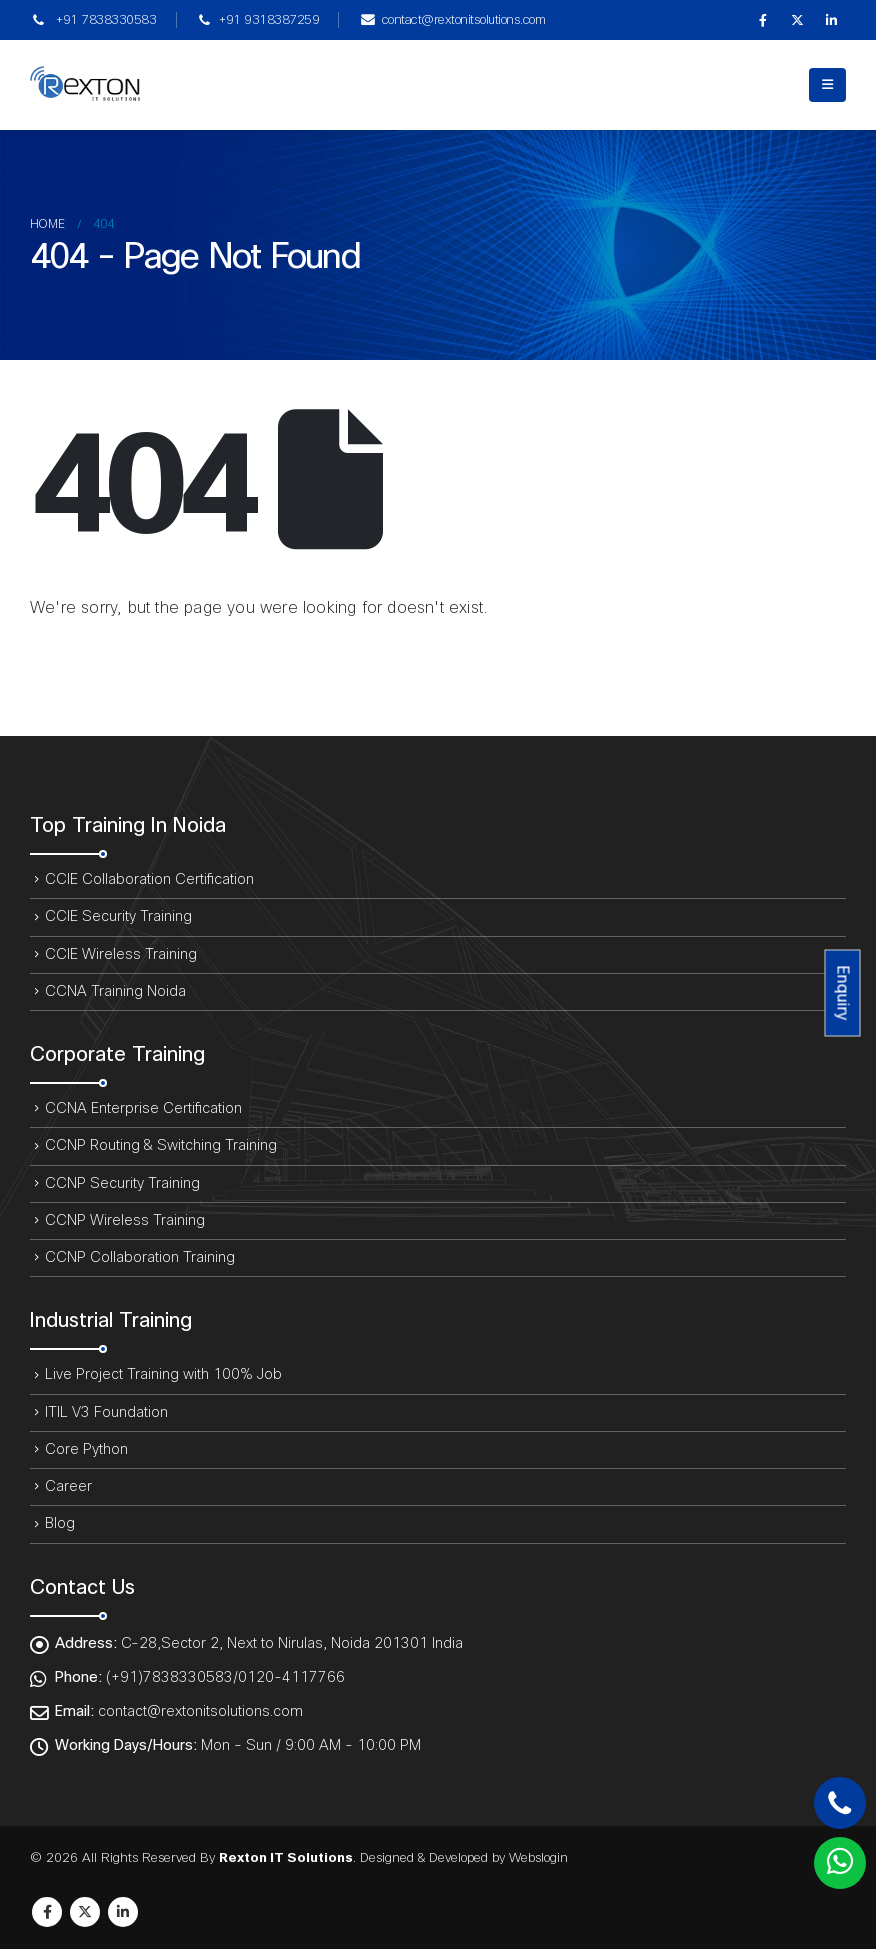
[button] (827, 85)
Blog (60, 1523)
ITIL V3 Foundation (106, 1412)
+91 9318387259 (257, 20)
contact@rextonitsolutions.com (452, 20)
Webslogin (538, 1858)
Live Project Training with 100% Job (163, 1374)
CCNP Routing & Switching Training (161, 1145)
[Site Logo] (85, 85)
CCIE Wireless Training (121, 954)
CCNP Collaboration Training (140, 1257)
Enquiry (843, 992)
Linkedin (123, 1912)
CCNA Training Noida (115, 991)
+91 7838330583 (93, 20)
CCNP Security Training (122, 1183)
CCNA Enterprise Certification (143, 1108)
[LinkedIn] (831, 20)
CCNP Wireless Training (125, 1220)
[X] (797, 20)
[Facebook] (763, 20)
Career (68, 1486)
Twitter (85, 1912)
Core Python (86, 1449)
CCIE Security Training (118, 916)
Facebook (47, 1912)
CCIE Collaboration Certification (149, 879)
